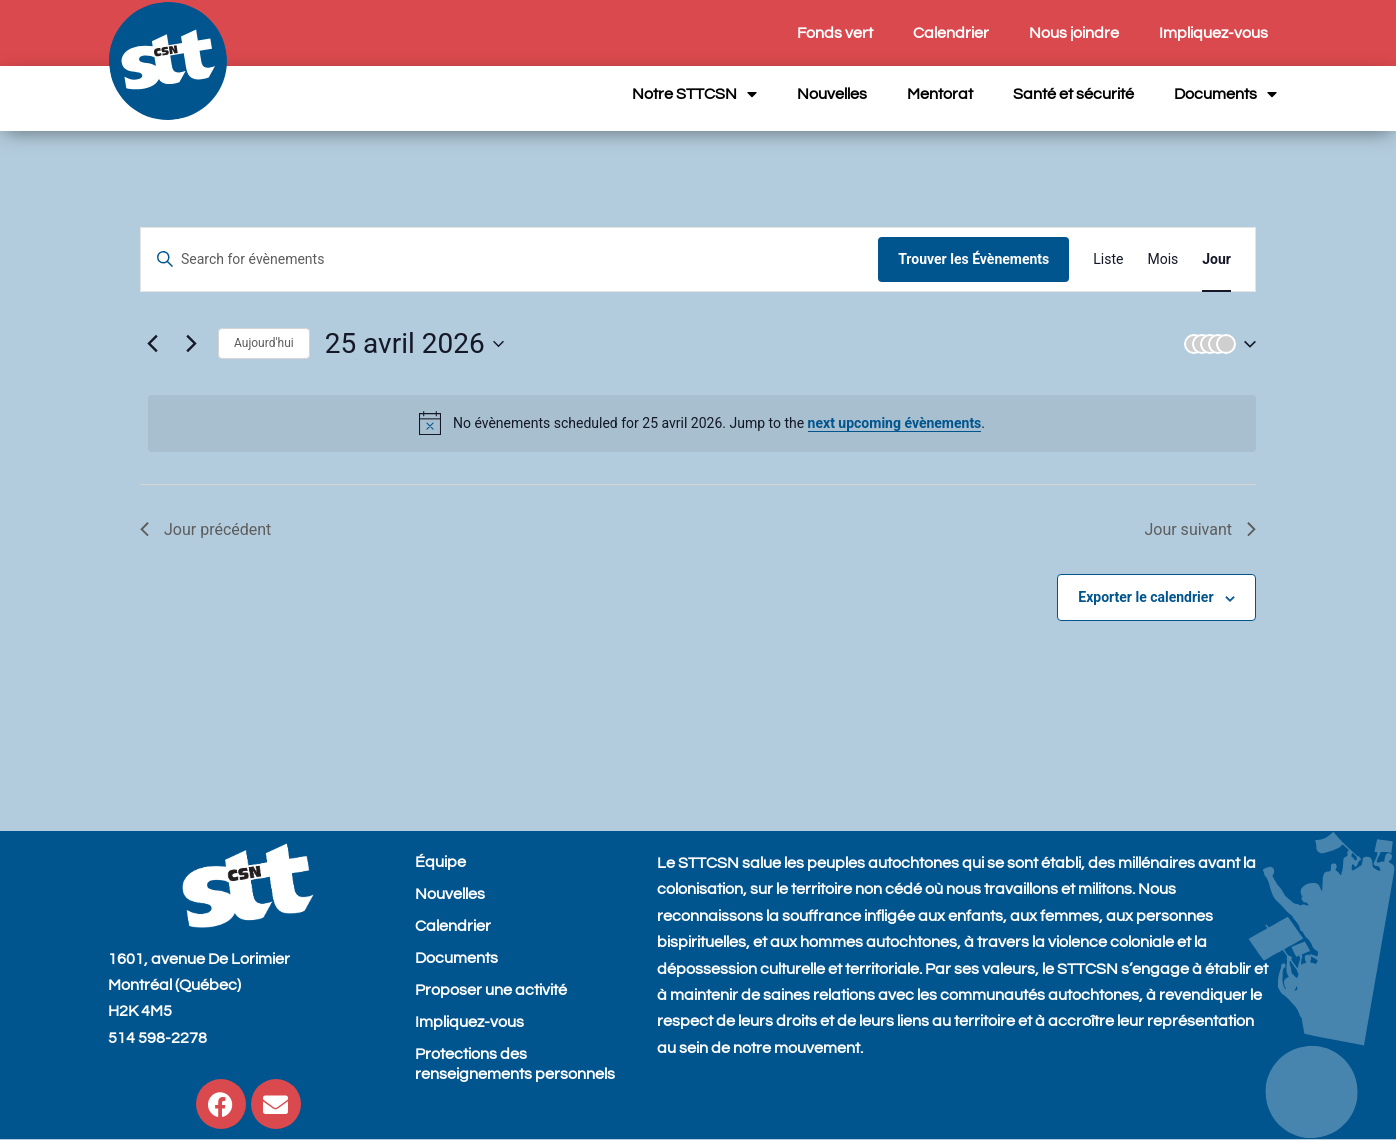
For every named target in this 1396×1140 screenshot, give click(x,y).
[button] (1216, 343)
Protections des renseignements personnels (515, 1064)
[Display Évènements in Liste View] (1108, 259)
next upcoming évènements (895, 423)
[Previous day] (152, 344)
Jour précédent (205, 529)
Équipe (440, 862)
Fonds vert (835, 33)
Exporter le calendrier (1145, 597)
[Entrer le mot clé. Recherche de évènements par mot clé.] (509, 259)
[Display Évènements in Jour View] (1216, 259)
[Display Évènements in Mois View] (1162, 259)
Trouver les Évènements (973, 259)
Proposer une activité (491, 990)
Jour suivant (1200, 529)
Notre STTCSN (694, 94)
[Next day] (191, 344)
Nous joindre (1074, 33)
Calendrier (951, 33)
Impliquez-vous (1213, 33)
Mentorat (940, 94)
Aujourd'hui (264, 343)
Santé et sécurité (1073, 94)
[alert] (702, 423)
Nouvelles (832, 94)
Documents (1225, 94)
